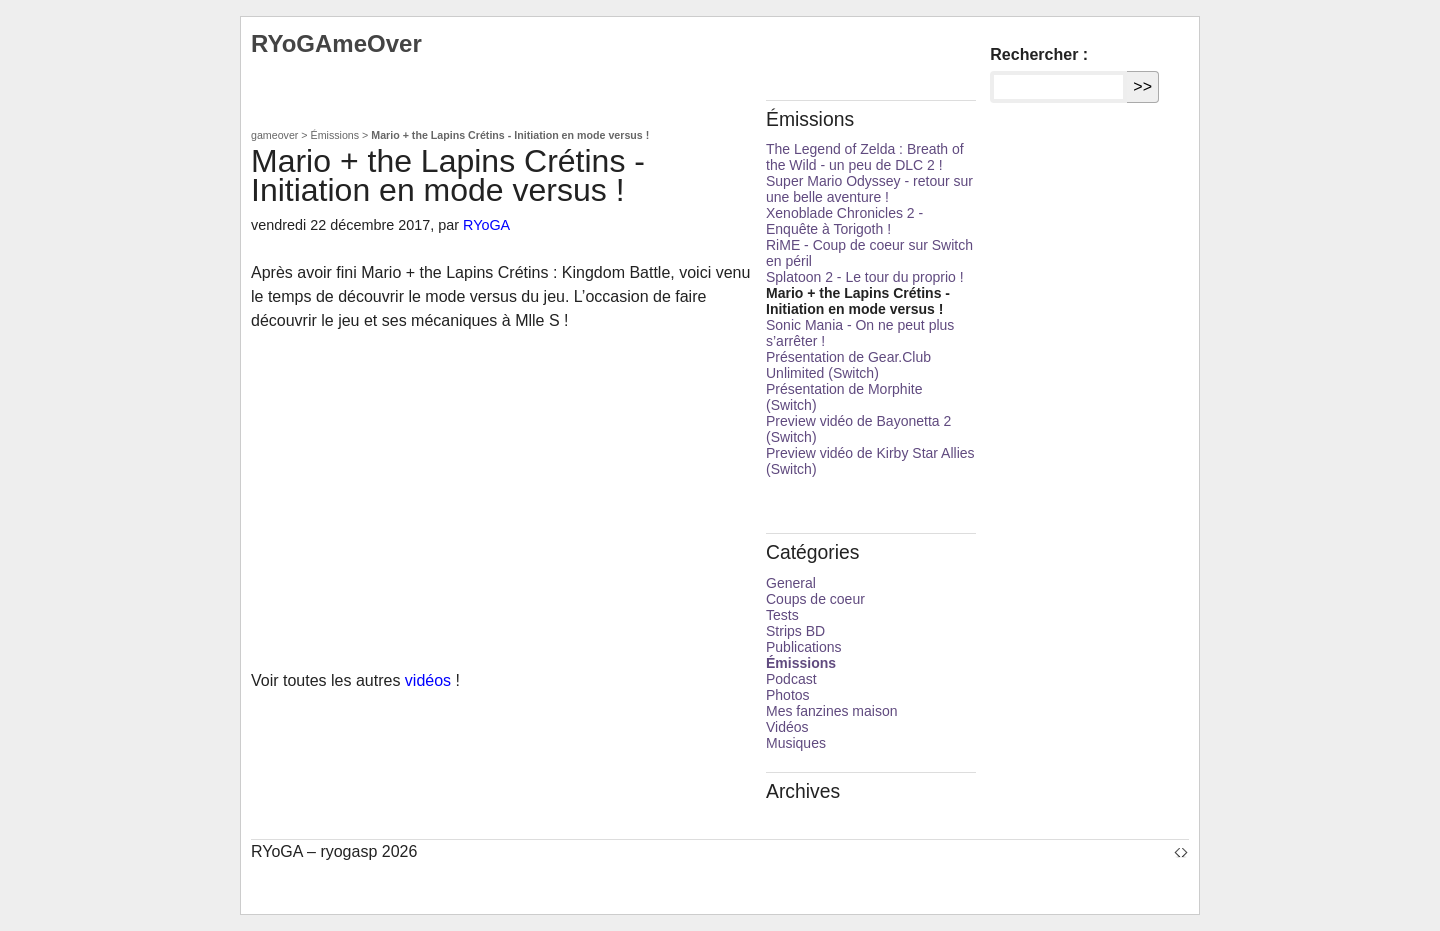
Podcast (791, 679)
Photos (788, 695)
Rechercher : (1039, 54)
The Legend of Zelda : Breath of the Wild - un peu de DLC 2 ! (865, 157)
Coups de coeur (815, 599)
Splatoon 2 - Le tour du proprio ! (865, 277)
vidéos (428, 680)
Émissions (335, 135)
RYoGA (486, 225)
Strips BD (795, 631)
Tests (782, 615)
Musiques (796, 743)
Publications (804, 647)
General (791, 583)
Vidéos (787, 727)
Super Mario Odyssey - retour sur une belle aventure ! (869, 189)
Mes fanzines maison (832, 711)
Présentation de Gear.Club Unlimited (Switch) (848, 365)
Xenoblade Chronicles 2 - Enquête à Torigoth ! (844, 221)
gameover (274, 135)
